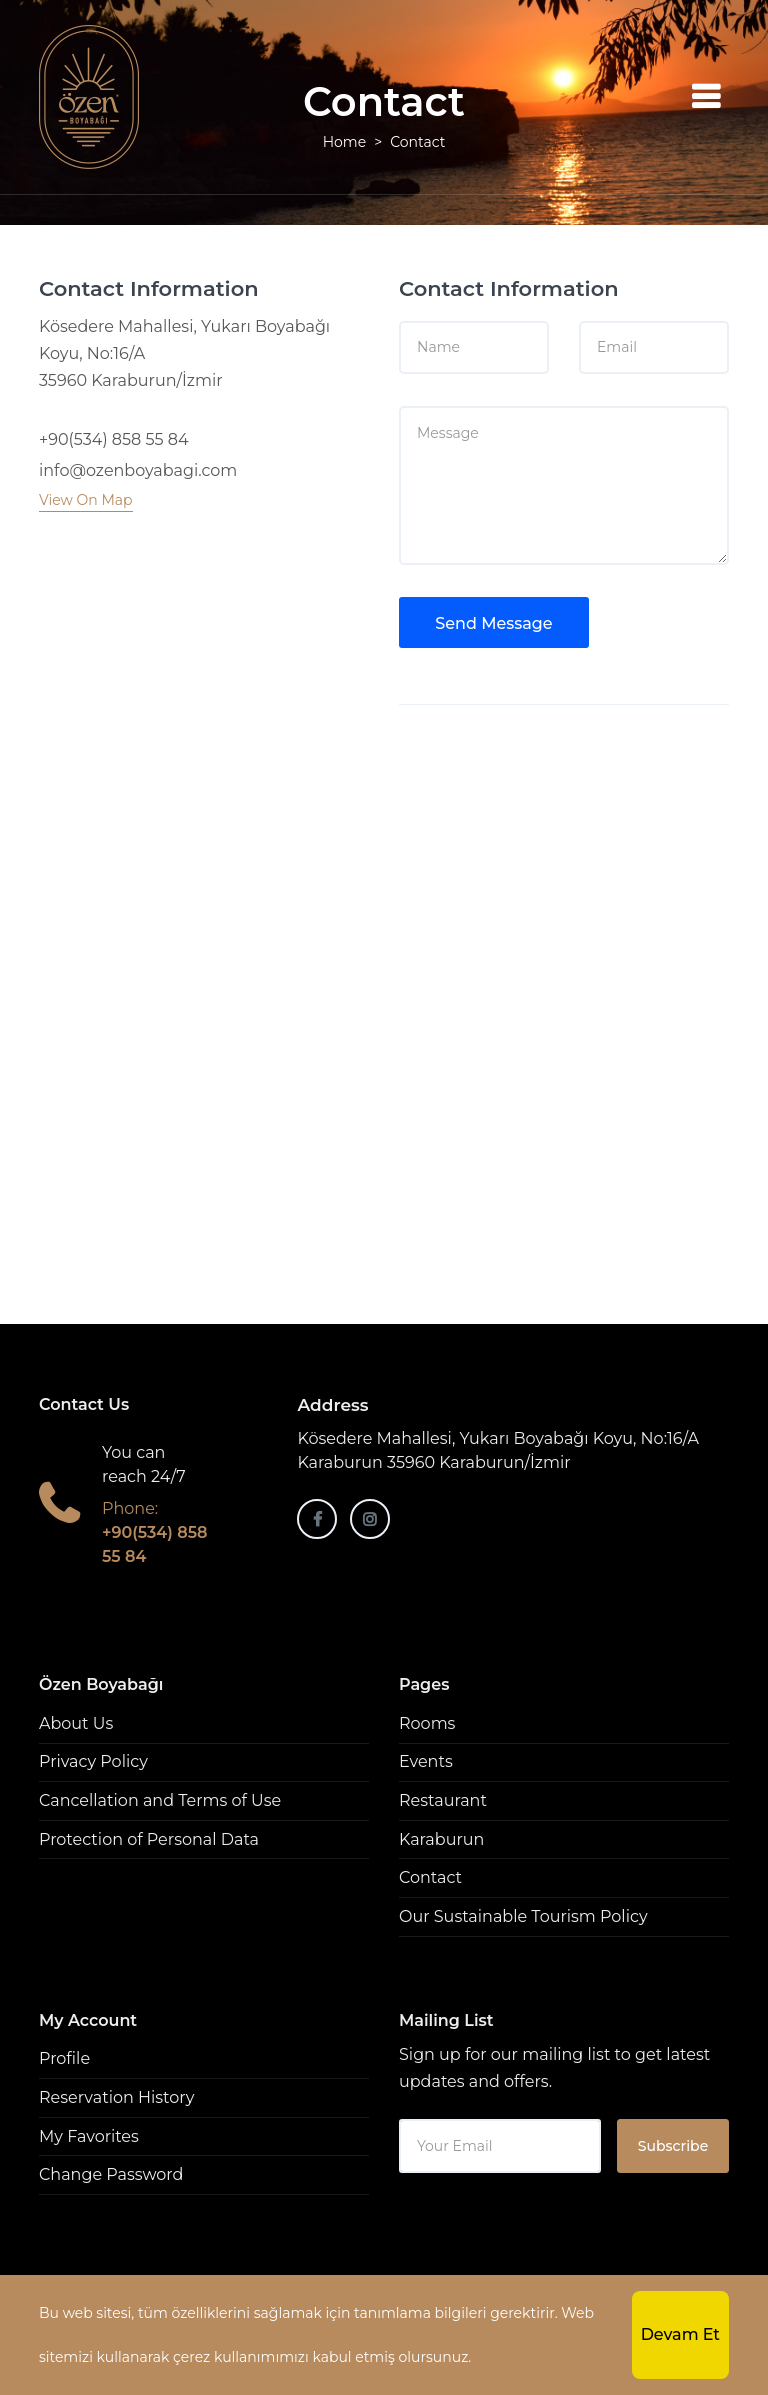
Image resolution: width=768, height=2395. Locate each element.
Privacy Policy (93, 1761)
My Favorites (89, 2136)
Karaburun (441, 1839)
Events (426, 1761)
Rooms (427, 1723)
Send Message (493, 623)
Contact (430, 1877)
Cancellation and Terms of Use (160, 1800)
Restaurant (443, 1800)
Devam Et (680, 2334)
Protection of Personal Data (149, 1839)
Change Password (111, 2174)
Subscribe (673, 2146)
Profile (64, 2058)
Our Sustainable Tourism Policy (523, 1916)
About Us (76, 1723)
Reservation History (116, 2097)
